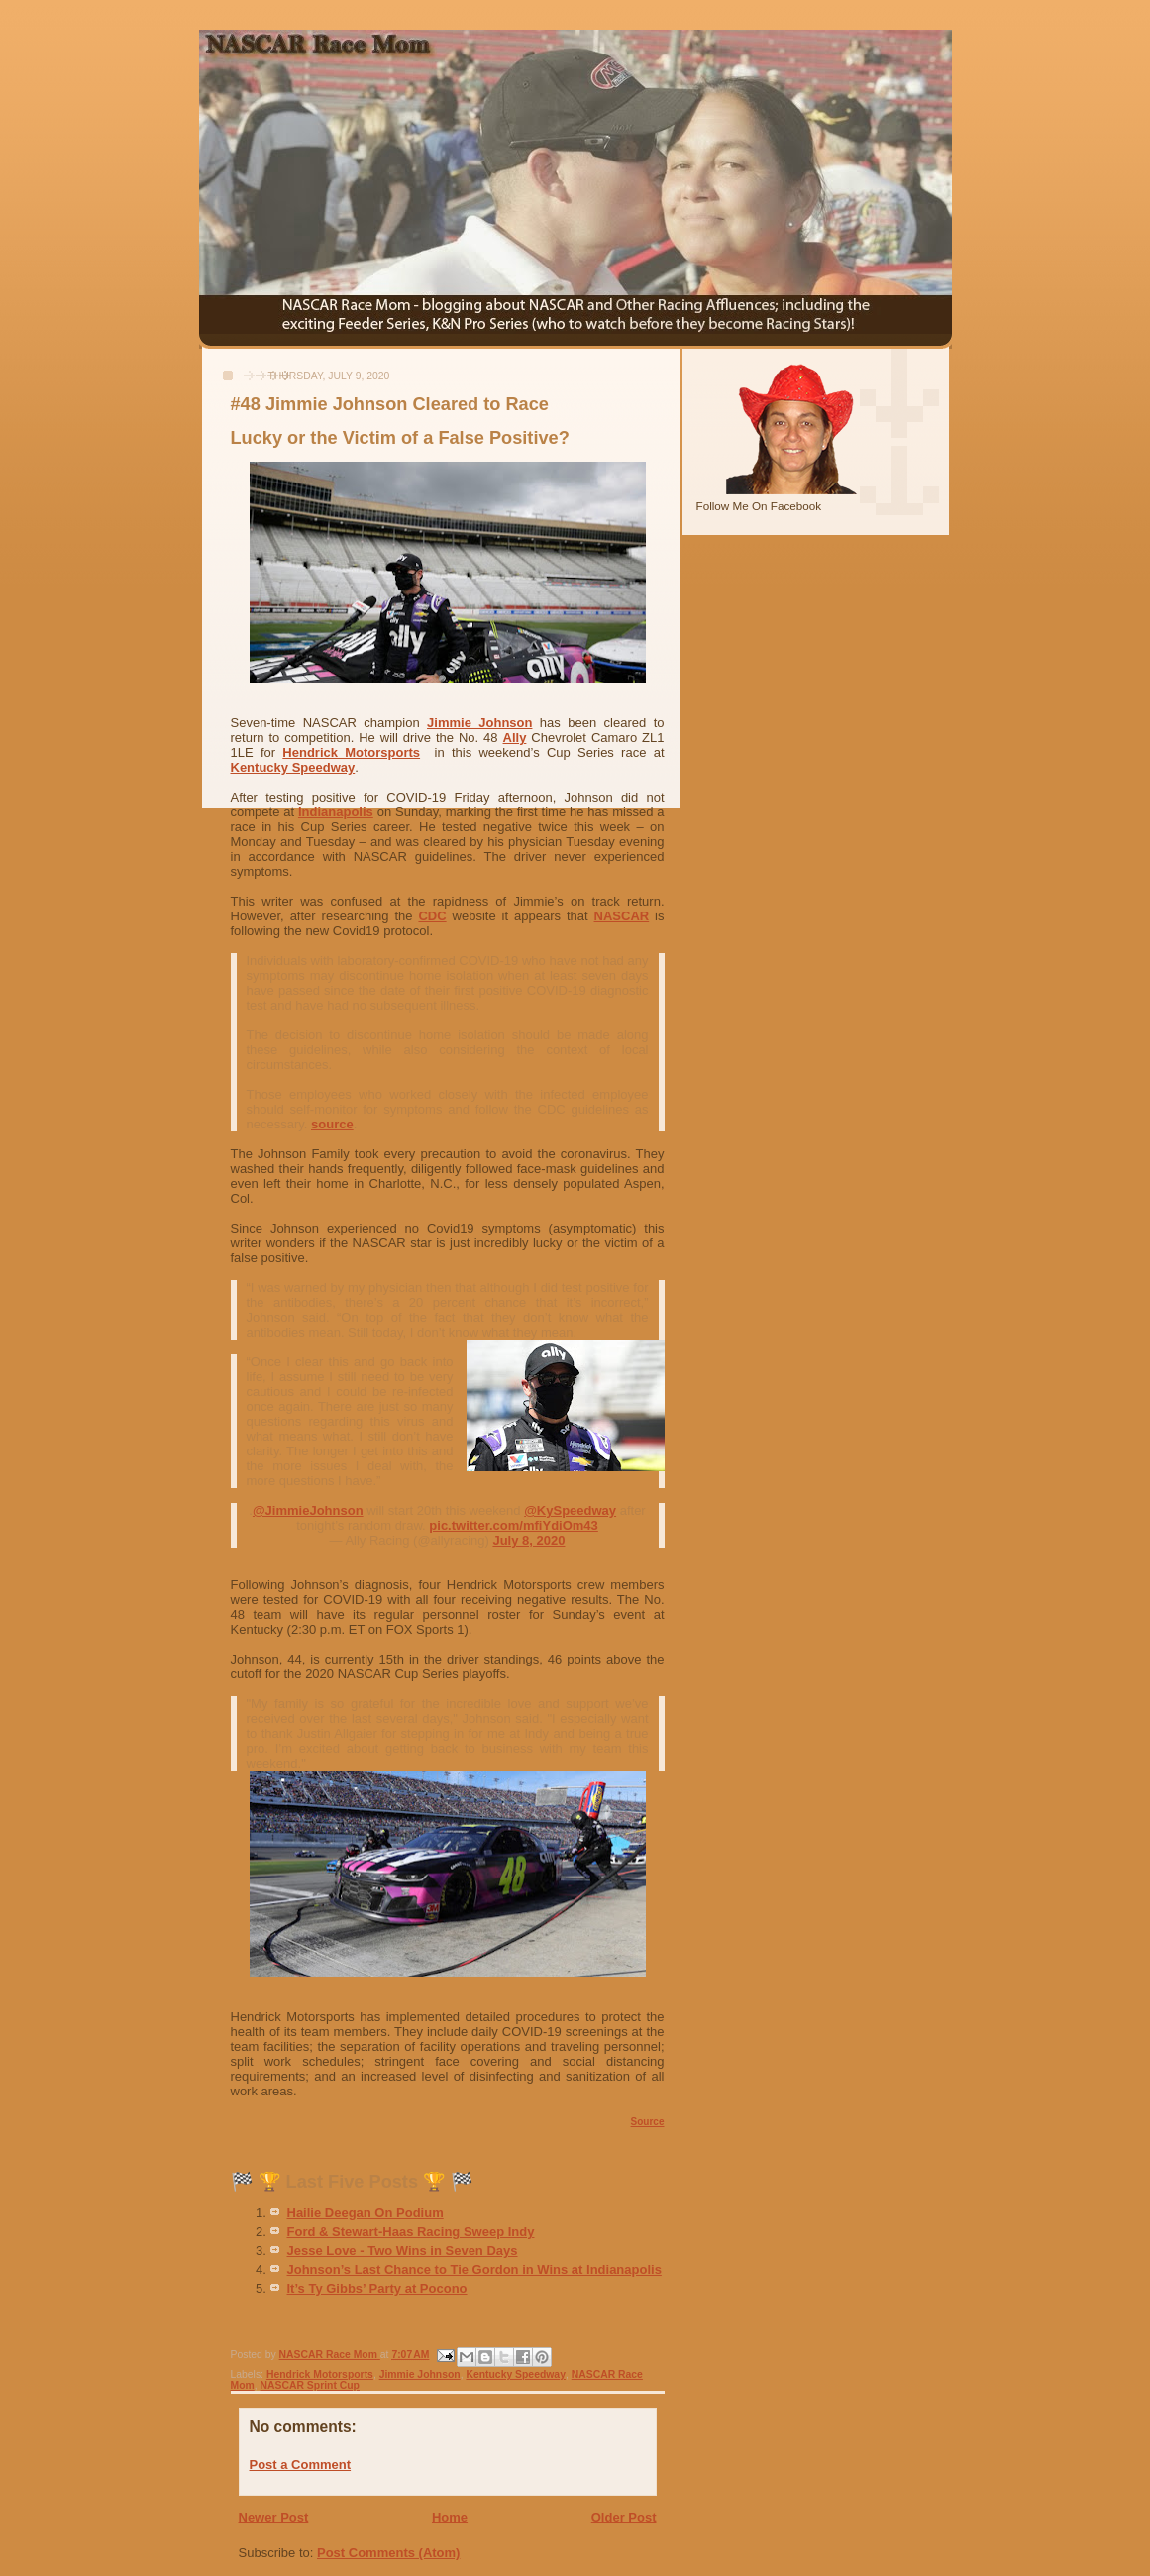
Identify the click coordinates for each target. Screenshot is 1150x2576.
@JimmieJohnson (308, 1510)
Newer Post (274, 2517)
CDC (432, 916)
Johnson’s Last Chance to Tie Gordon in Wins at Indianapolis (474, 2269)
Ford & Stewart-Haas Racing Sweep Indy (411, 2231)
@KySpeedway (570, 1510)
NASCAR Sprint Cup (310, 2385)
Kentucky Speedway (293, 767)
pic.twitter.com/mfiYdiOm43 (513, 1525)
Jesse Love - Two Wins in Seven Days (402, 2250)
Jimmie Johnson (479, 722)
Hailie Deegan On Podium (365, 2212)
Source (648, 2121)
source (332, 1124)
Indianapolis (335, 812)
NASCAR (622, 916)
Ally (515, 737)
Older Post (624, 2517)
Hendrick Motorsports (351, 752)
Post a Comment (301, 2464)
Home (450, 2517)
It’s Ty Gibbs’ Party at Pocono (377, 2288)
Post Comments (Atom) (388, 2552)
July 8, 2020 (528, 1540)
